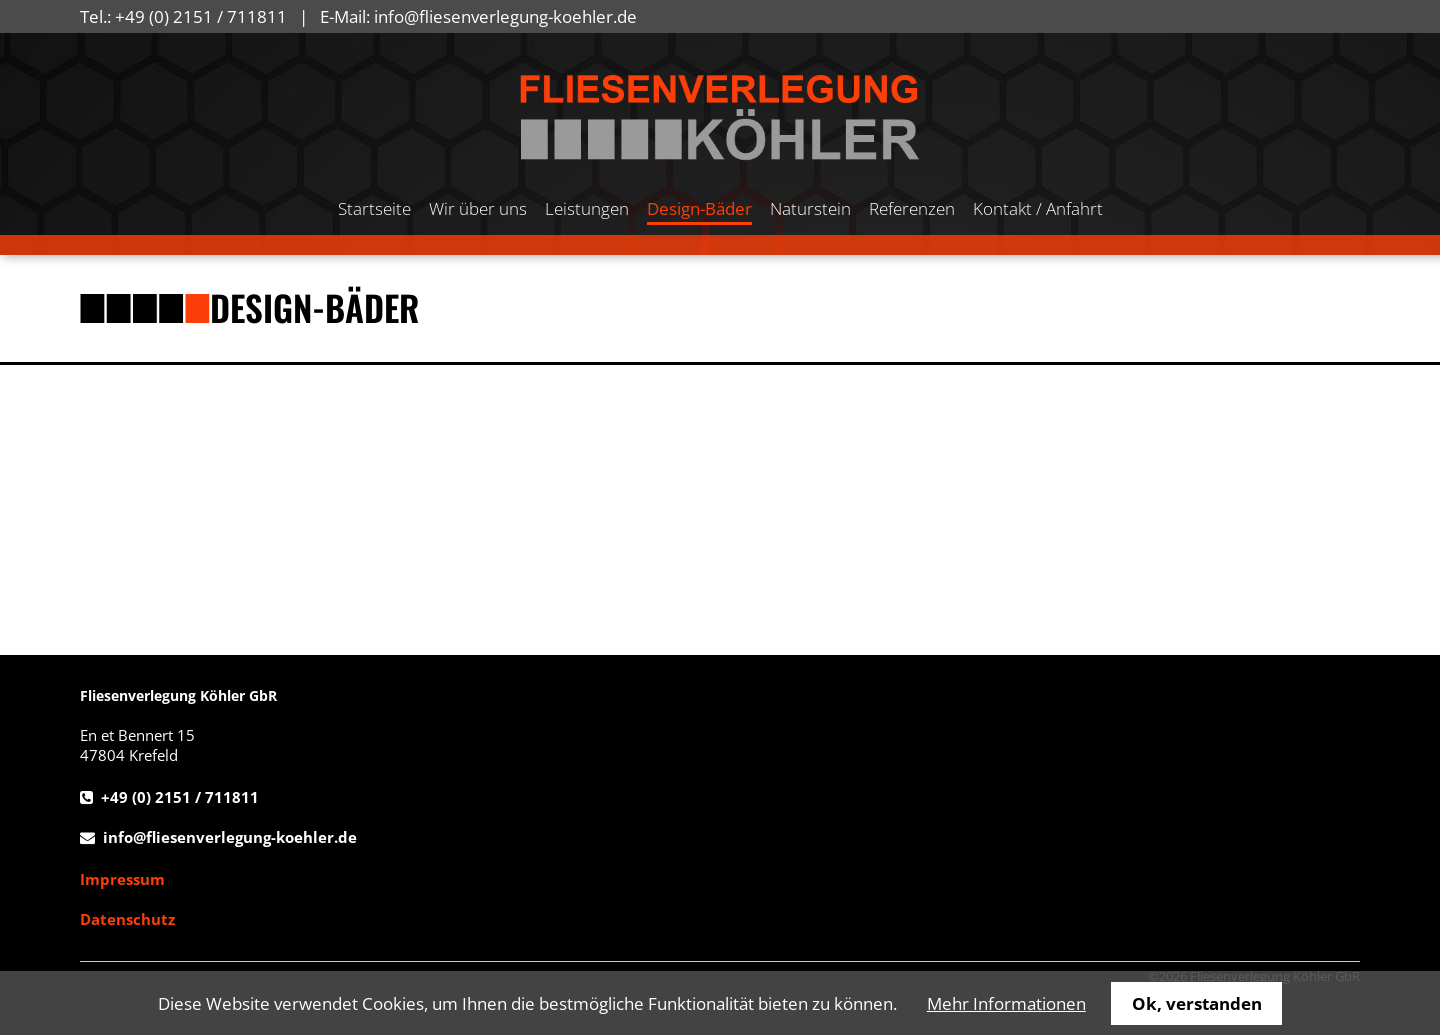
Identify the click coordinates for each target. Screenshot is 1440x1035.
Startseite (374, 208)
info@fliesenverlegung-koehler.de (505, 16)
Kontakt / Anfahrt (1038, 208)
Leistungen (587, 208)
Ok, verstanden (1197, 1003)
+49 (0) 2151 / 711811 (201, 16)
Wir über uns (478, 208)
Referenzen (912, 208)
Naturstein (810, 208)
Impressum (122, 879)
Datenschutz (127, 919)
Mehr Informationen (1006, 1003)
